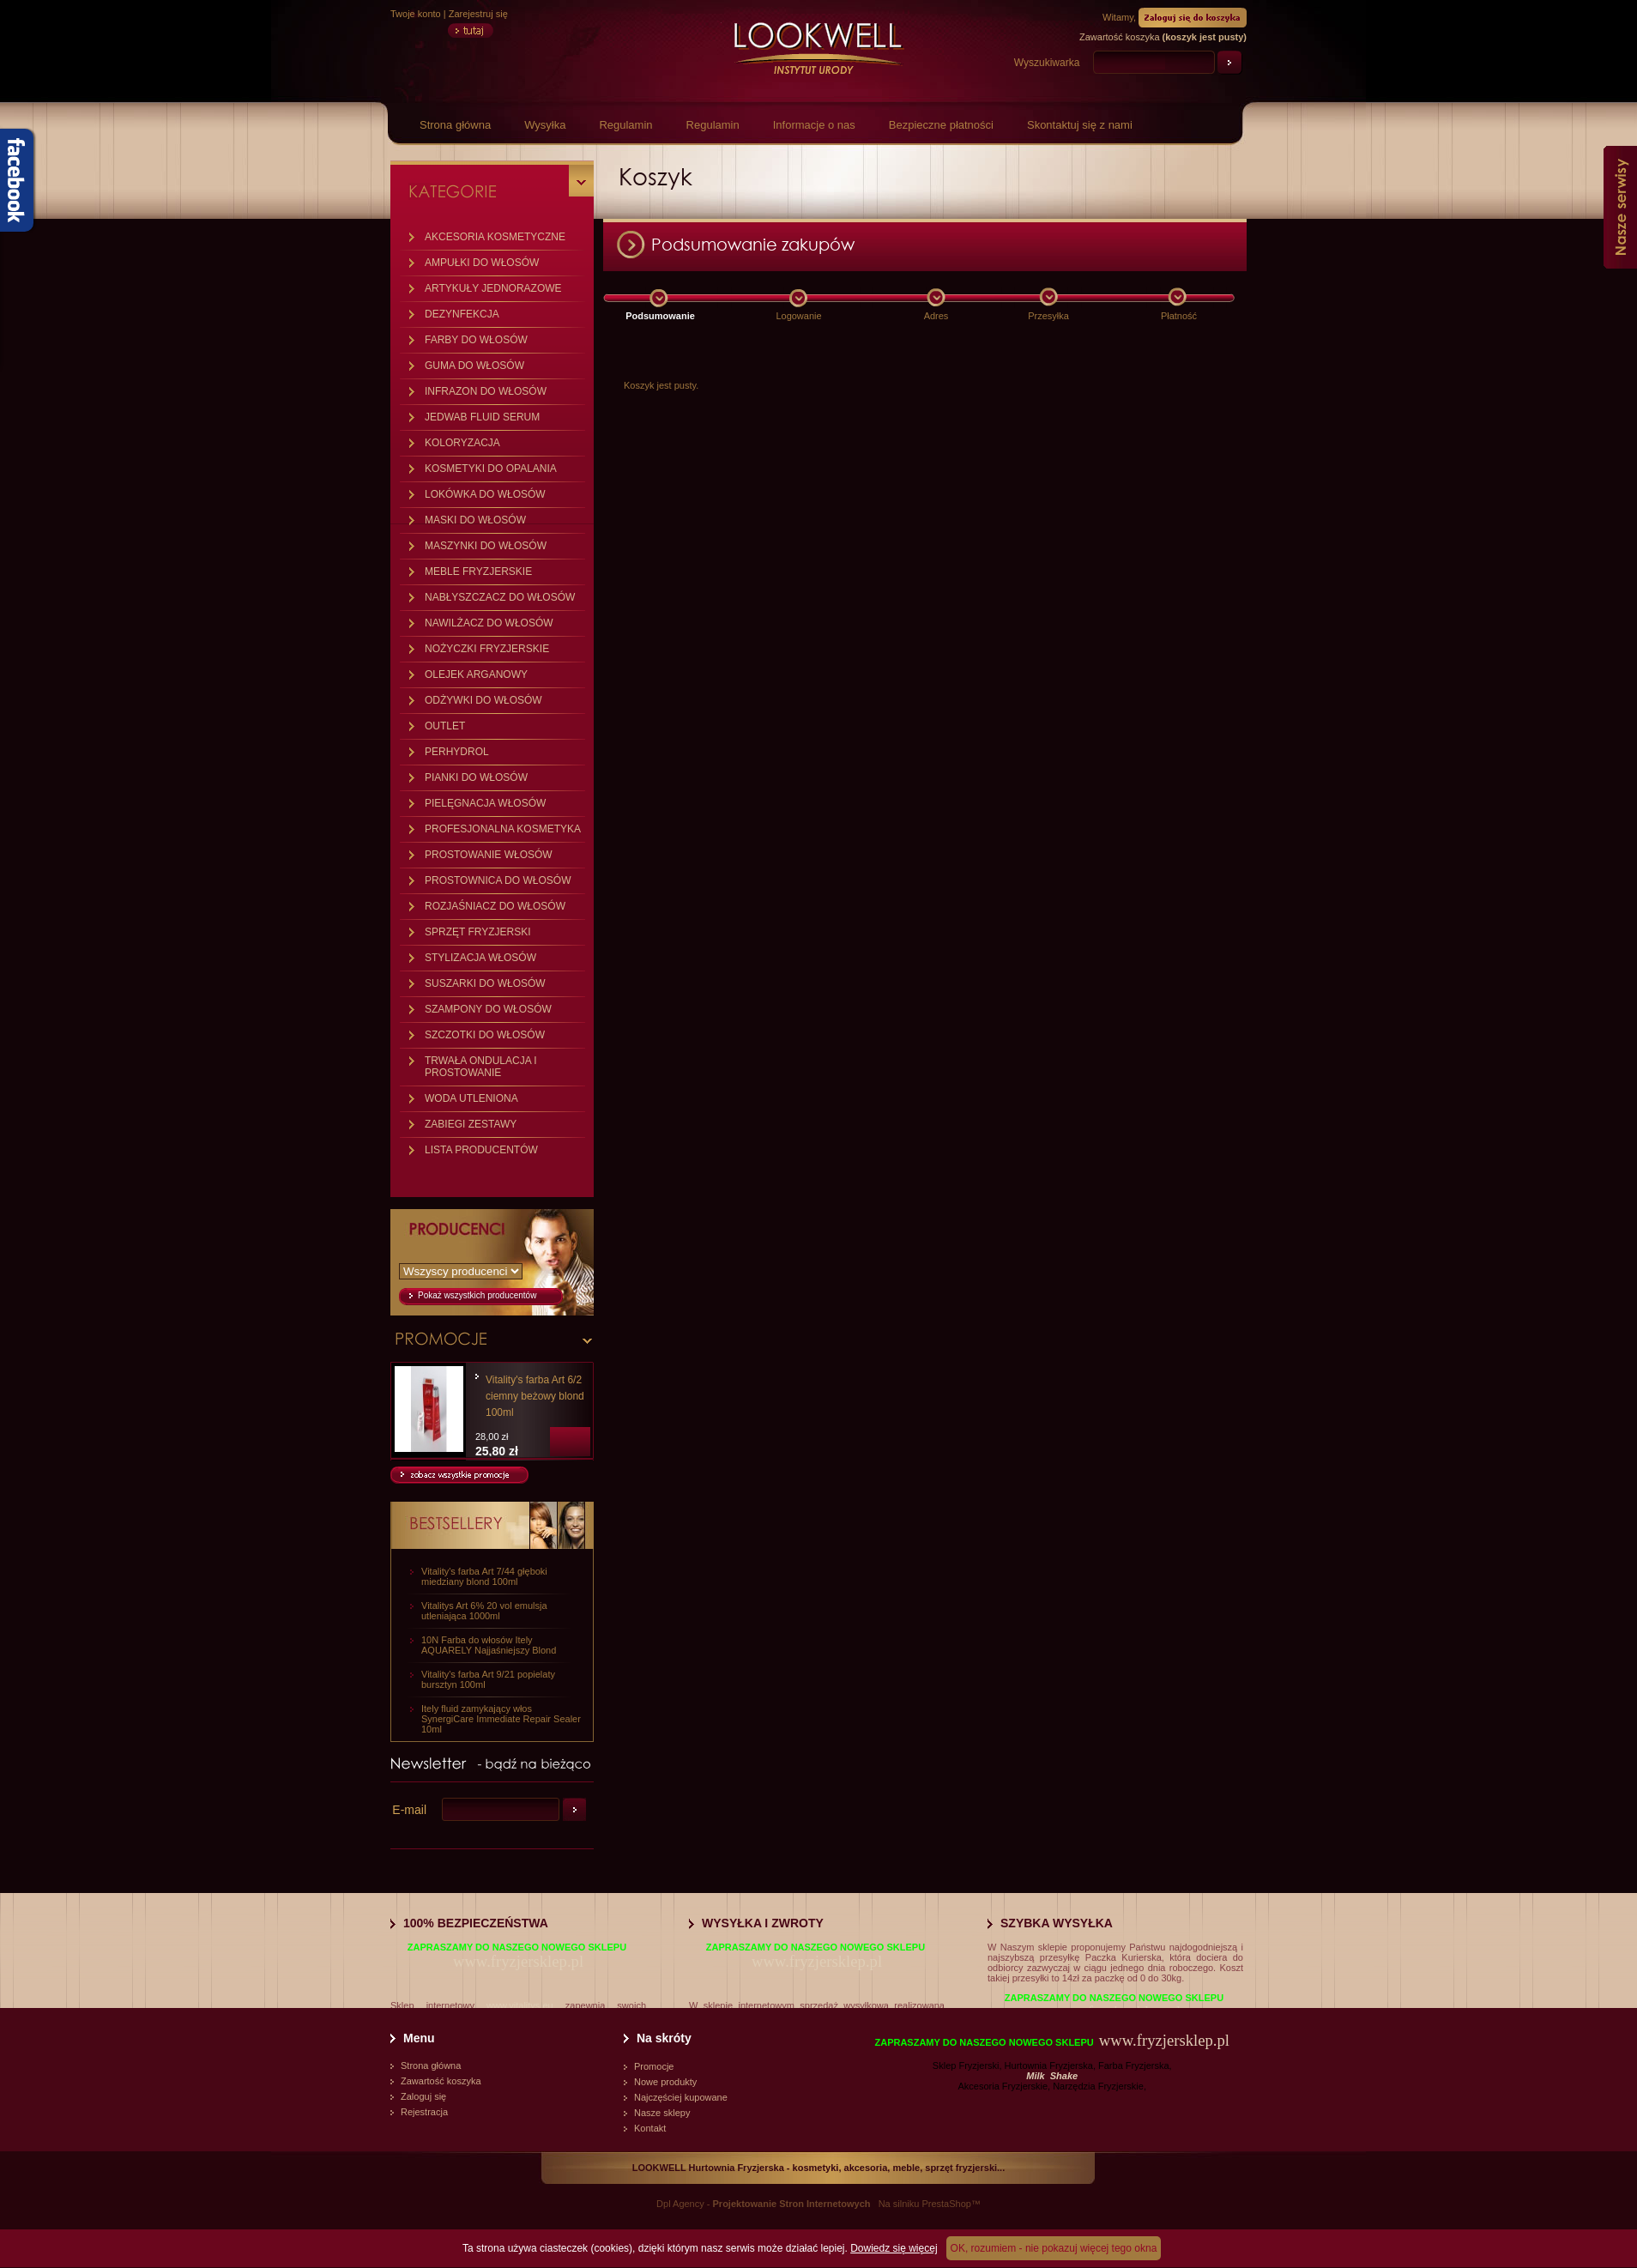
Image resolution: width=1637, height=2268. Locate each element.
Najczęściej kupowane (681, 2097)
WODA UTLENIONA (471, 1098)
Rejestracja (424, 2112)
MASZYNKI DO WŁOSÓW (486, 546)
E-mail (409, 1810)
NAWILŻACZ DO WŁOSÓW (489, 623)
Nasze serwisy (1620, 207)
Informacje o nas (814, 124)
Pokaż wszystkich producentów (477, 1295)
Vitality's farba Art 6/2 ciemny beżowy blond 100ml (535, 1396)
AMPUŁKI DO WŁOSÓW (482, 263)
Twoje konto (415, 14)
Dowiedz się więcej (893, 2248)
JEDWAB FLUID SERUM (482, 417)
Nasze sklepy (662, 2113)
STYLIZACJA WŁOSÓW (480, 958)
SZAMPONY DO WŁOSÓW (488, 1009)
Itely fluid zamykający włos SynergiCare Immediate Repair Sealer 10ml (501, 1718)
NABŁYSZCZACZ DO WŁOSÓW (500, 597)
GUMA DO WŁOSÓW (474, 366)
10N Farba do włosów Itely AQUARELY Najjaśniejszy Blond (488, 1645)
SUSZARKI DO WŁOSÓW (485, 983)
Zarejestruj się (478, 14)
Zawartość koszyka (441, 2081)
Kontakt (650, 2128)
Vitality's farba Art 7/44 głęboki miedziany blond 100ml (484, 1576)
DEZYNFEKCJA (462, 314)
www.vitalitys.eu (519, 2005)
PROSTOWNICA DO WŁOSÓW (498, 880)
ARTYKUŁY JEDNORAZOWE (493, 288)
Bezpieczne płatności (941, 124)
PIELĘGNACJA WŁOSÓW (485, 803)
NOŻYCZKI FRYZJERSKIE (487, 649)
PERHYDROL (457, 752)
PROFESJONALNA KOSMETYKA (503, 829)
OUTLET (445, 726)
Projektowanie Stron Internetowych (792, 2203)
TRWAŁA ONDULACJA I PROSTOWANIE (481, 1067)
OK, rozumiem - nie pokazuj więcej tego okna (1054, 2248)
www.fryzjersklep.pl (518, 1961)
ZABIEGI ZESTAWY (470, 1124)
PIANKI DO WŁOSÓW (476, 777)
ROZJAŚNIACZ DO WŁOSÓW (495, 906)
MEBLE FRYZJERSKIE (478, 571)
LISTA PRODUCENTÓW (481, 1150)
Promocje (654, 2066)
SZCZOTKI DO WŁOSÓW (485, 1035)
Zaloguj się (423, 2096)
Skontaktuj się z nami (1080, 124)
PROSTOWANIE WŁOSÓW (489, 855)
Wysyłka (544, 124)
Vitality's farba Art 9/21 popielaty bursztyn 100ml (488, 1679)
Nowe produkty (665, 2082)
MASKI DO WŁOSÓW (475, 520)
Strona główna (455, 124)
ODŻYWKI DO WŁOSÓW (483, 700)
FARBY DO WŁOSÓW (476, 340)
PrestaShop (945, 2203)
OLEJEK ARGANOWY (476, 674)
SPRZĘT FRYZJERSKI (478, 932)
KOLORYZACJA (462, 443)
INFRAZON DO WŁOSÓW (486, 391)
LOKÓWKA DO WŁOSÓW (485, 494)
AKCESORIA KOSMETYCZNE (495, 237)
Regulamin (625, 124)
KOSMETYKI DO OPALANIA (491, 469)
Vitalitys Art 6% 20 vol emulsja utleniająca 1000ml (484, 1610)
